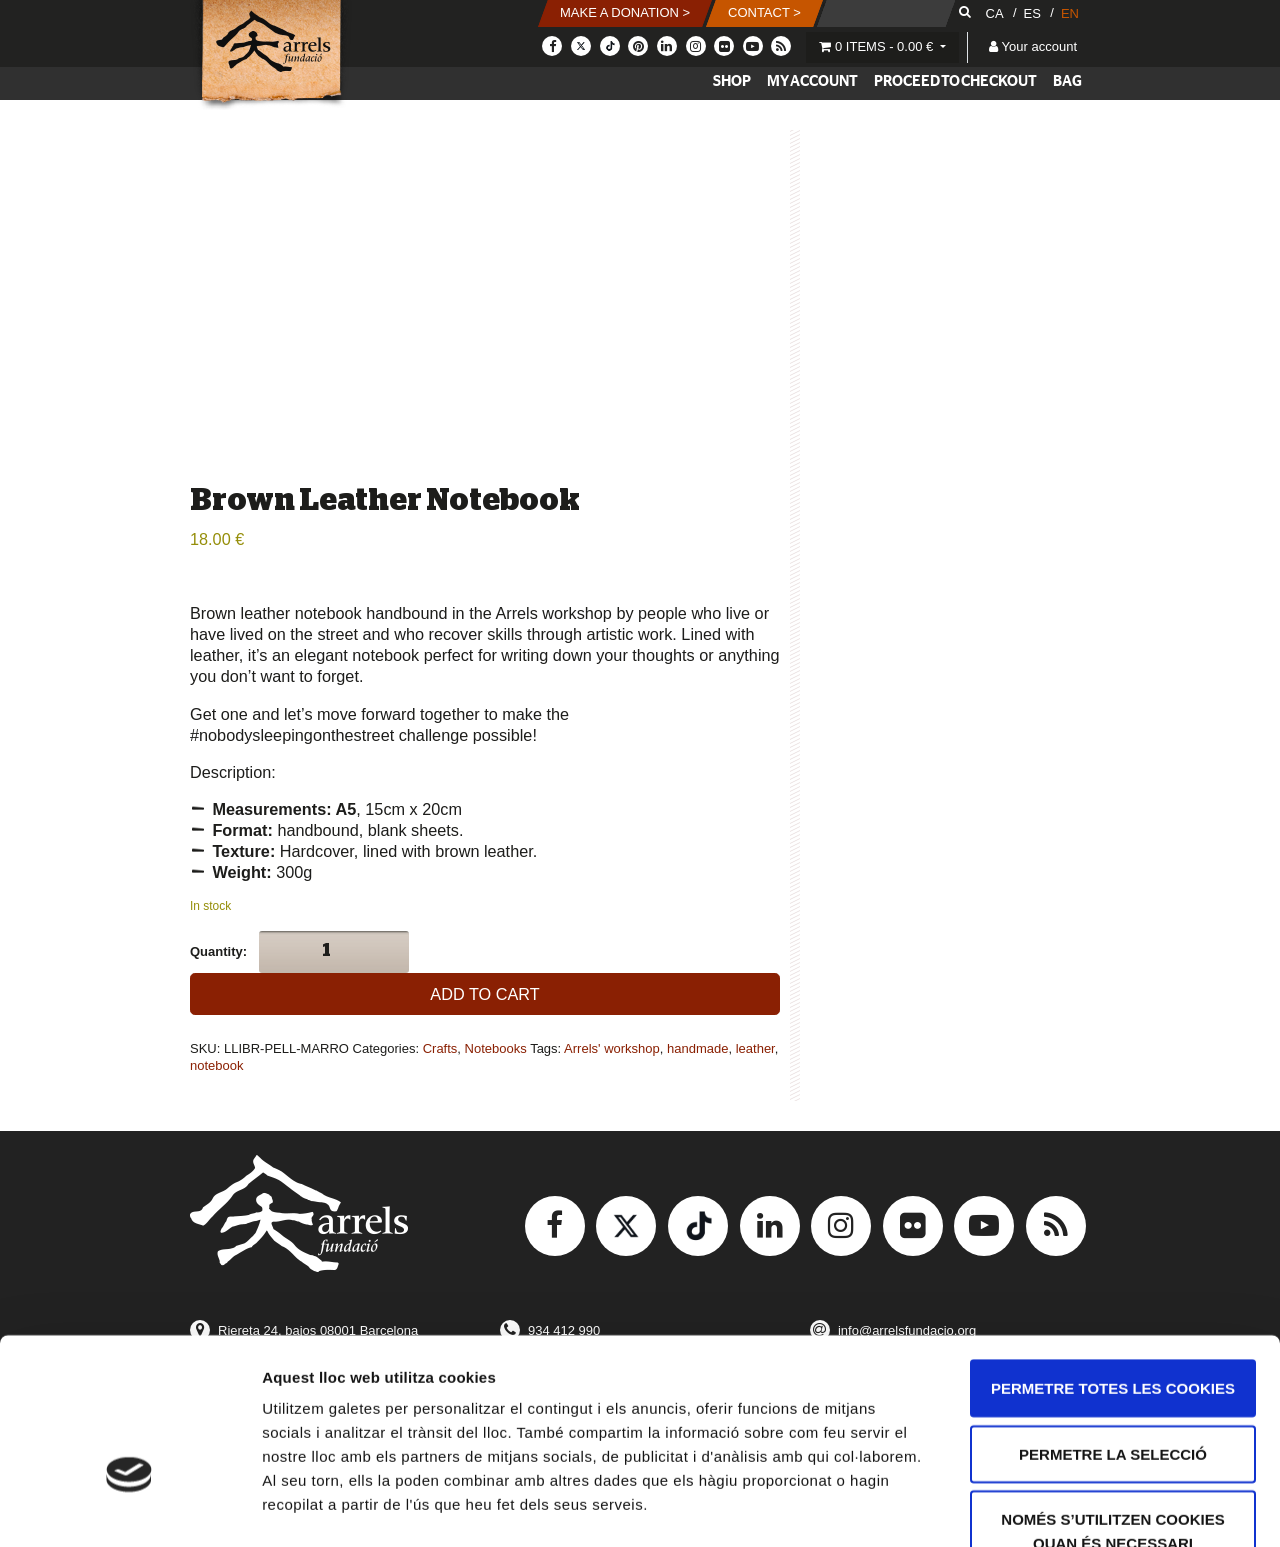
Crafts (440, 1048)
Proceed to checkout (955, 81)
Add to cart (484, 994)
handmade (697, 1048)
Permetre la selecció (1113, 1326)
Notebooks (496, 1048)
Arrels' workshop (612, 1048)
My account (812, 81)
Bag (1067, 81)
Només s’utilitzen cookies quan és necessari (1112, 1403)
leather (755, 1048)
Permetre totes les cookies (1113, 1260)
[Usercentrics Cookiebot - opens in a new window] (129, 1508)
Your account (1033, 46)
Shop (732, 81)
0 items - (878, 46)
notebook (217, 1065)
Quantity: (218, 951)
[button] (625, 13)
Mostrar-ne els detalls (1151, 1507)
